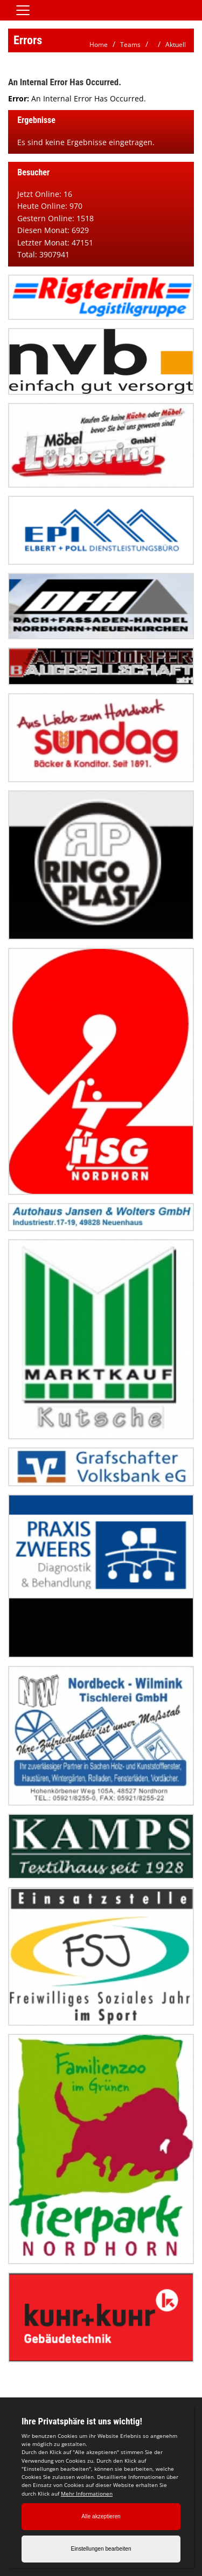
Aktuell (175, 44)
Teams (130, 44)
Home (98, 44)
